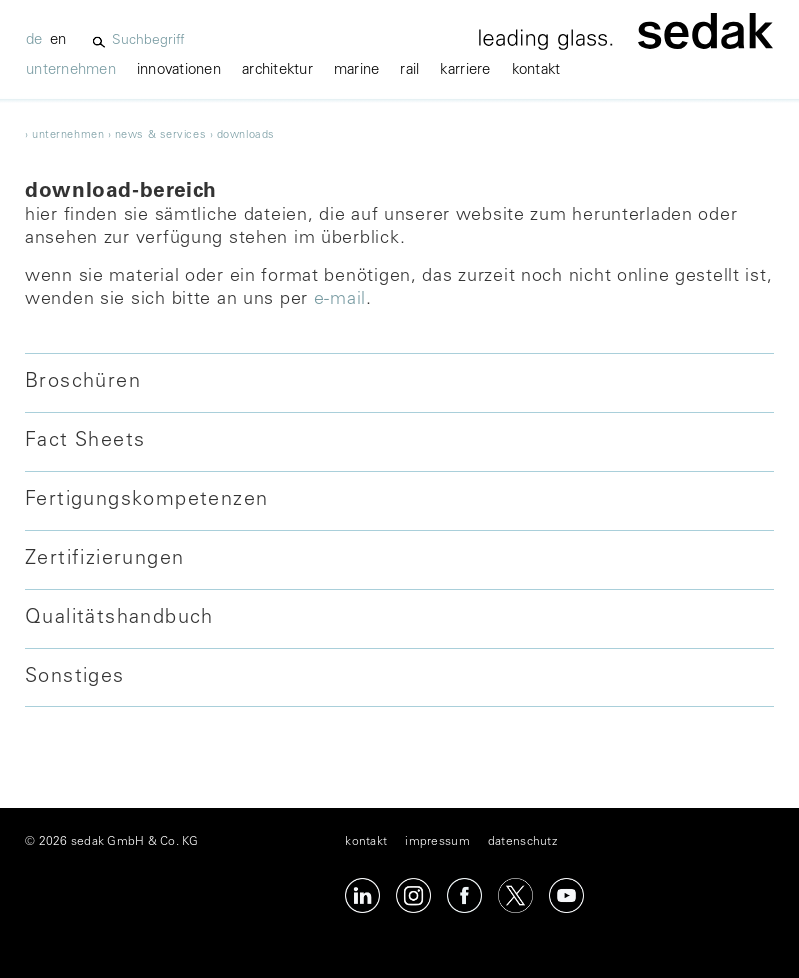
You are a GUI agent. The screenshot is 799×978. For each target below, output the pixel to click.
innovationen (179, 70)
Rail (409, 70)
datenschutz (522, 842)
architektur (277, 70)
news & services (160, 135)
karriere (465, 70)
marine (357, 70)
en (58, 40)
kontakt (536, 70)
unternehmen (71, 70)
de (34, 40)
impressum (437, 842)
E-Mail (340, 300)
